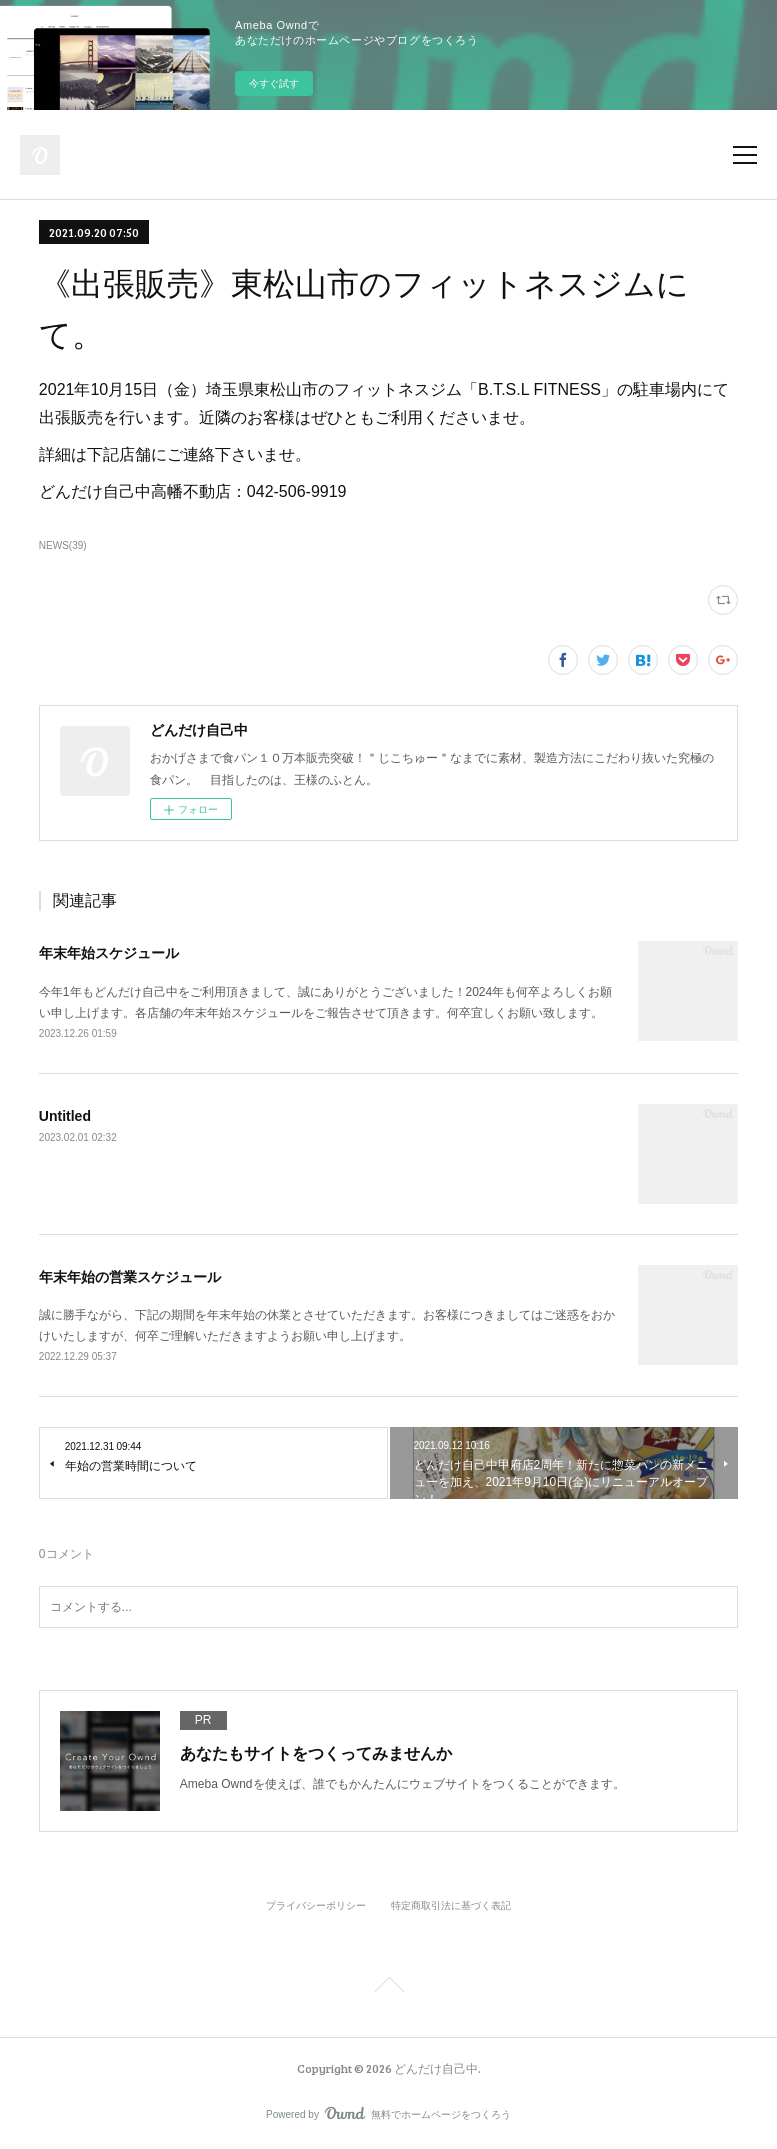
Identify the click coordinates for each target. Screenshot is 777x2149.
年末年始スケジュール (109, 953)
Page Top (388, 1988)
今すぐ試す (274, 83)
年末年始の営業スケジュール (130, 1277)
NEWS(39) (63, 545)
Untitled (65, 1116)
